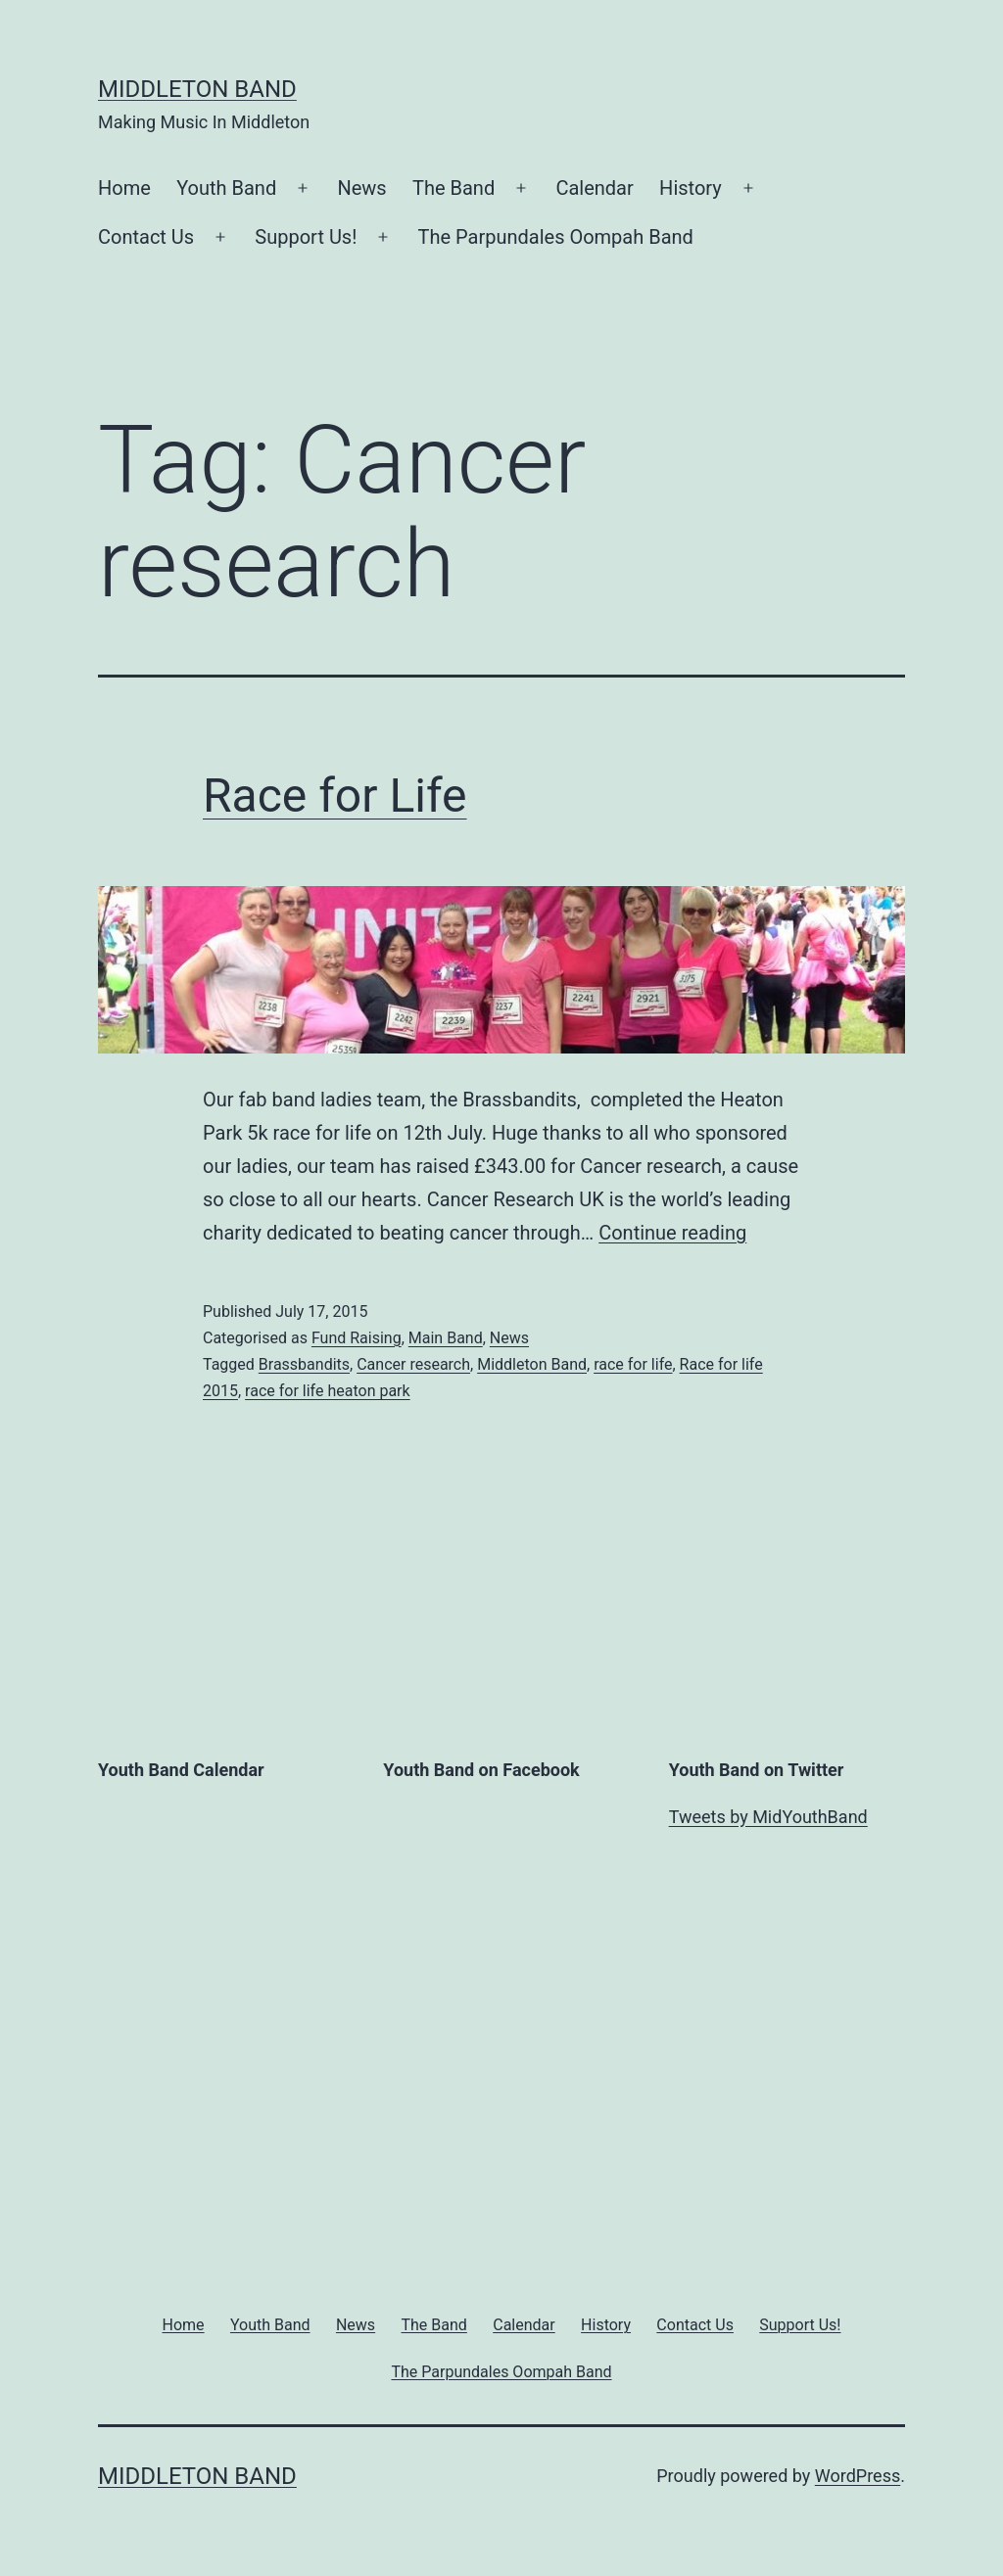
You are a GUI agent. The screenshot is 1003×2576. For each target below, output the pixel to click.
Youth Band (226, 188)
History (690, 188)
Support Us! (306, 237)
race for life (633, 1364)
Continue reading (672, 1232)
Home (124, 188)
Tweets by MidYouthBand (768, 1816)
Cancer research (413, 1364)
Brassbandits (304, 1364)
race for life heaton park (327, 1391)
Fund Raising (356, 1338)
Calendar (594, 188)
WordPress (857, 2475)
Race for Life (335, 795)
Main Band (445, 1338)
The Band (453, 188)
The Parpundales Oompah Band (555, 237)
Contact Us (146, 237)
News (361, 188)
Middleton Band (197, 89)
